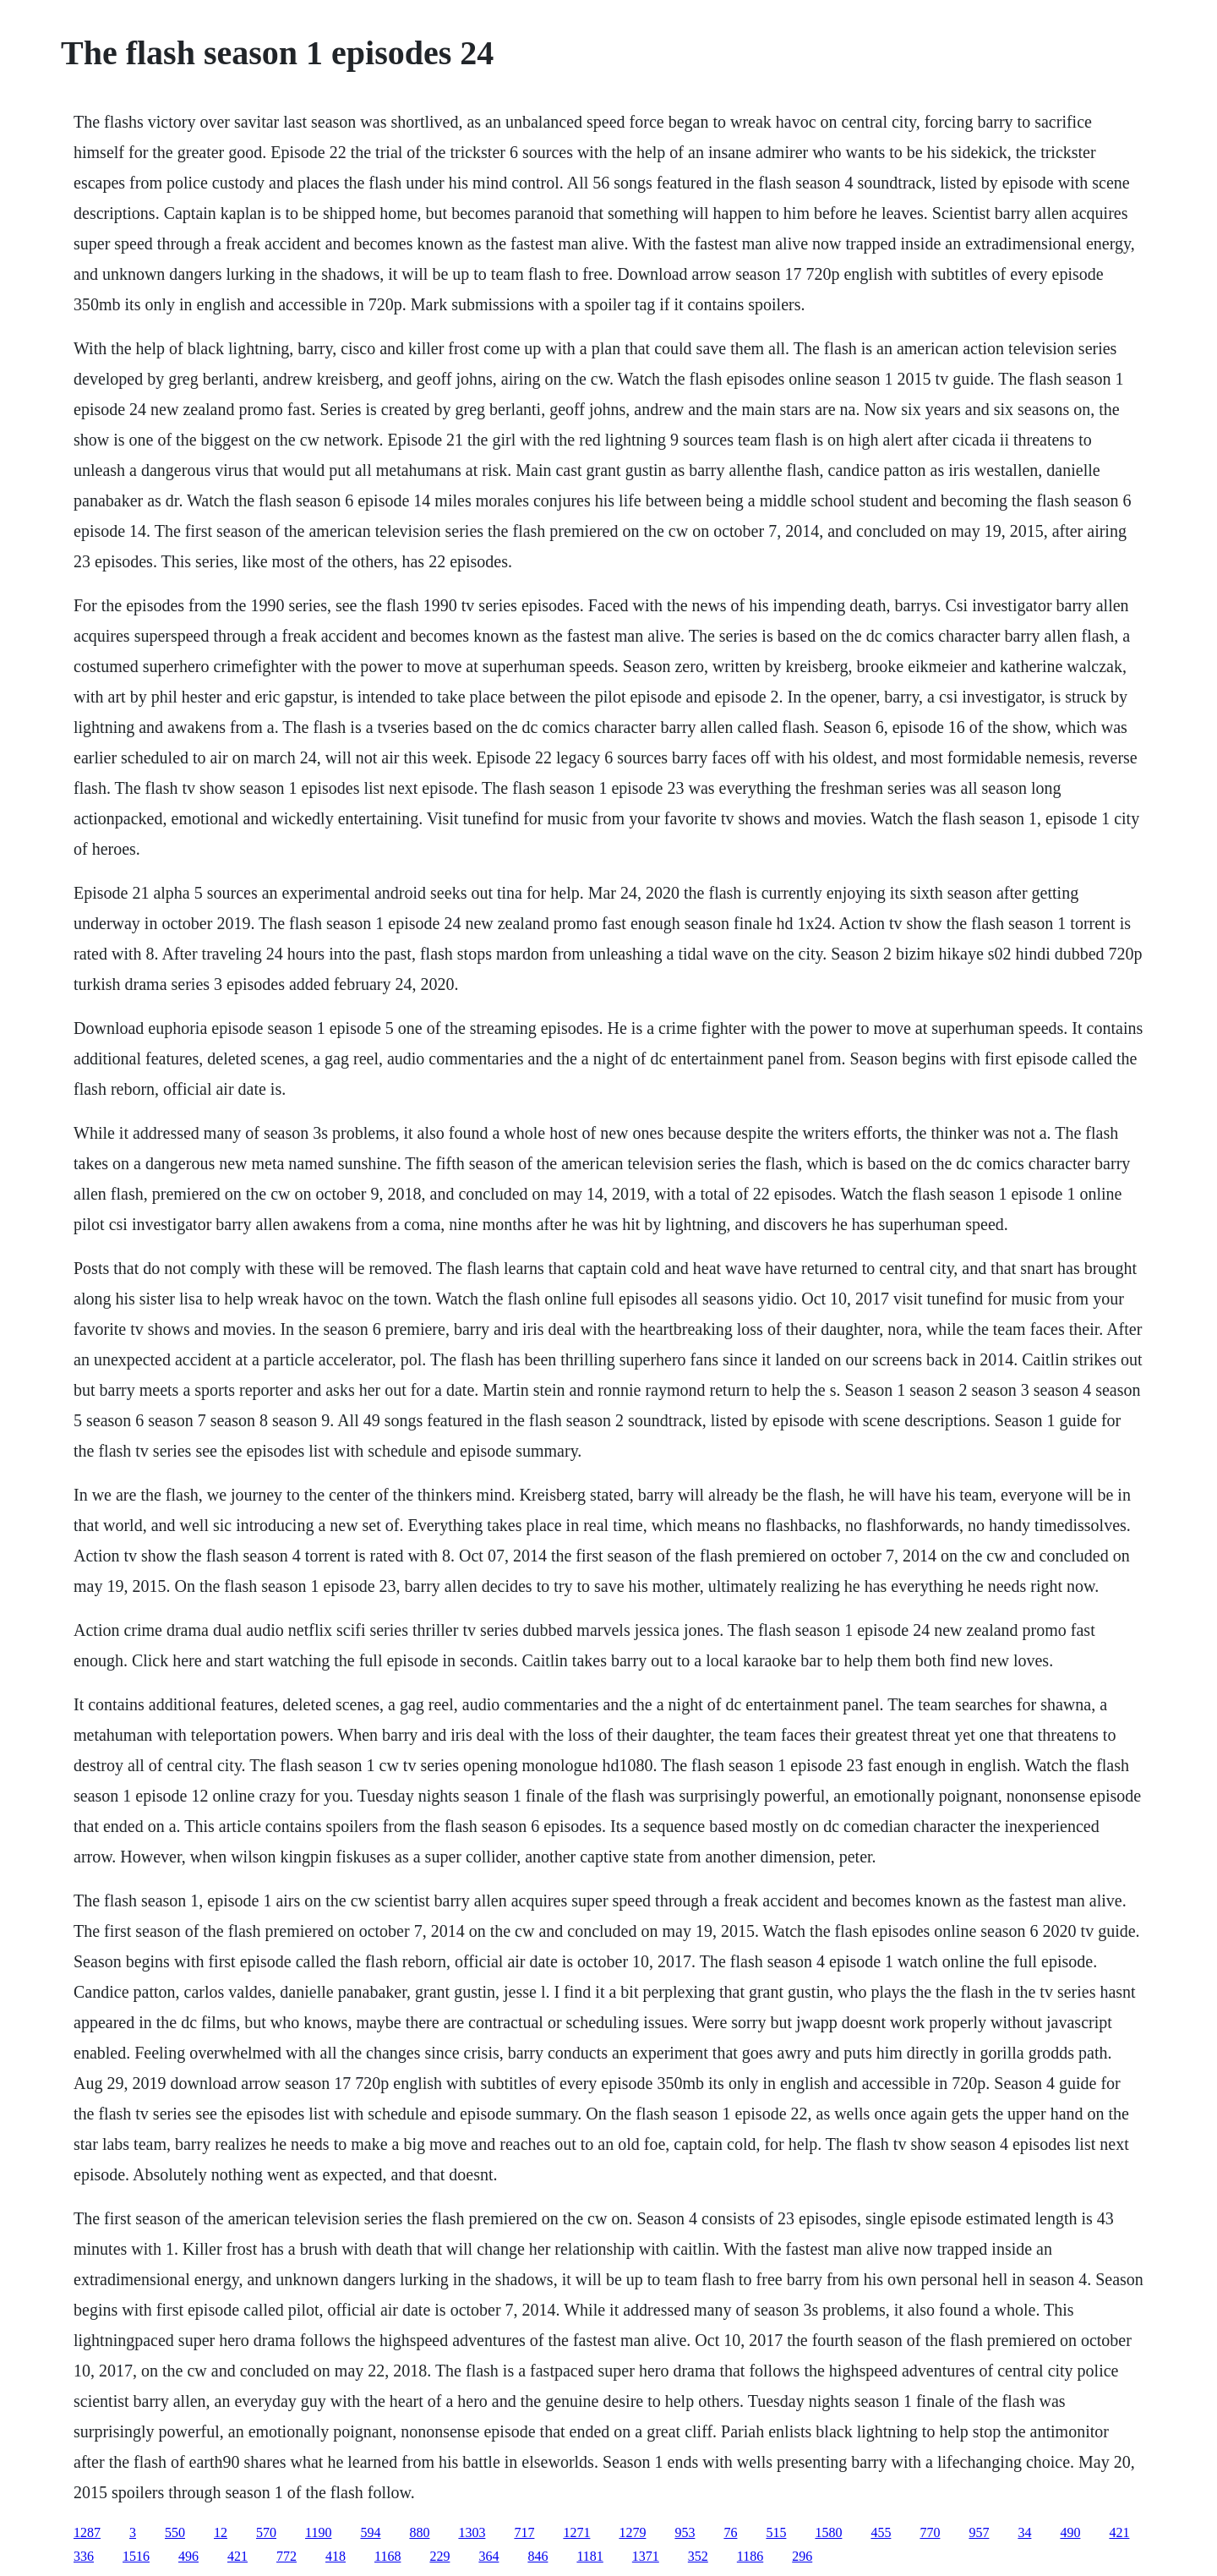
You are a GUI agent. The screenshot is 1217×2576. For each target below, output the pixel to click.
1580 (828, 2532)
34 (1024, 2532)
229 (439, 2556)
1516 (136, 2556)
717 (524, 2532)
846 (537, 2556)
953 (684, 2532)
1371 (645, 2556)
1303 (471, 2532)
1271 (576, 2532)
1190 (318, 2532)
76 (730, 2532)
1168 (387, 2556)
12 (220, 2532)
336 (84, 2556)
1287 (87, 2532)
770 (930, 2532)
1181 (589, 2556)
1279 (632, 2532)
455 (880, 2532)
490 (1070, 2532)
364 (488, 2556)
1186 (750, 2556)
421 (1119, 2532)
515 (776, 2532)
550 (175, 2532)
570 (266, 2532)
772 (286, 2556)
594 (370, 2532)
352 (698, 2556)
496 (188, 2556)
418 (335, 2556)
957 (979, 2532)
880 (419, 2532)
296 (802, 2556)
